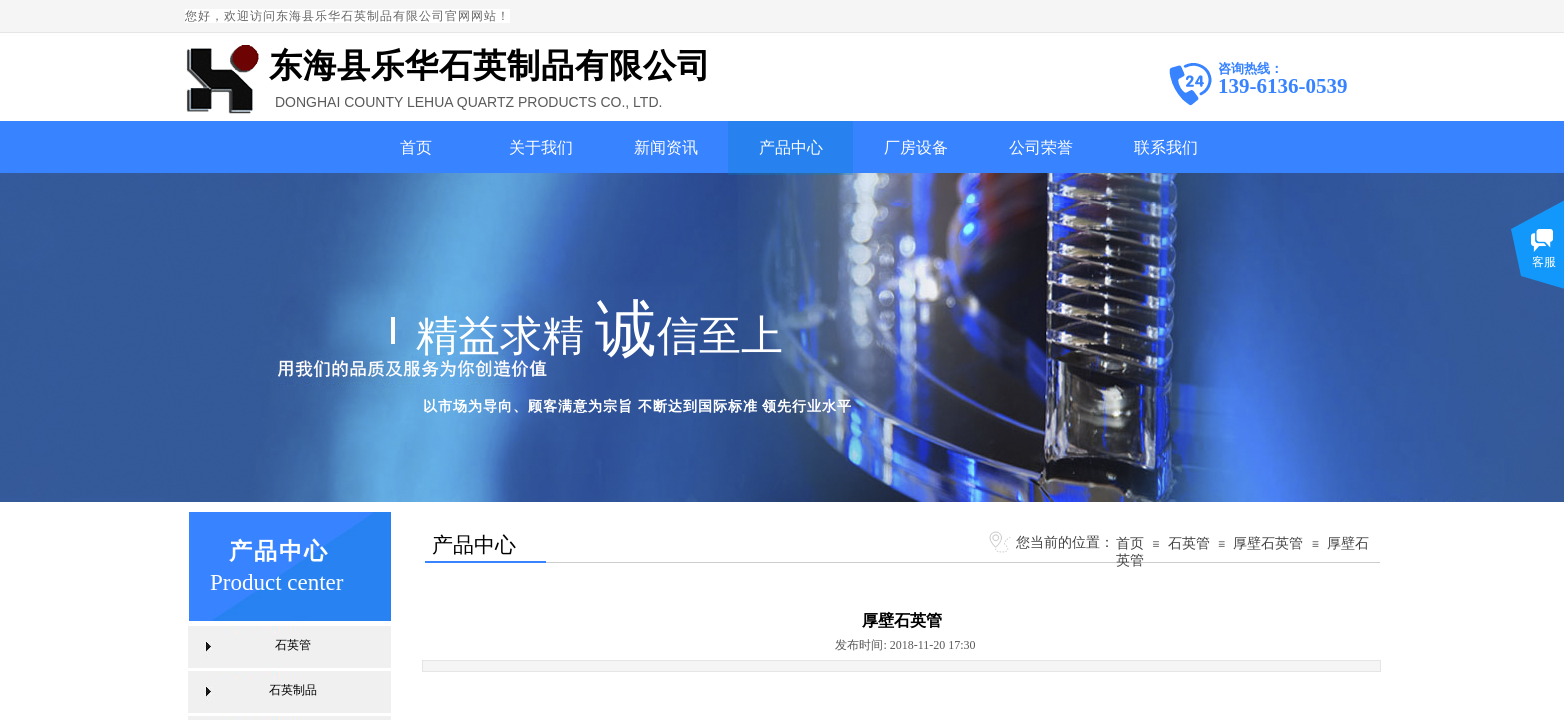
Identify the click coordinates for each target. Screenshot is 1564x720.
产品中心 (791, 147)
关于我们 (541, 147)
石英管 (1189, 543)
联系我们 (1166, 147)
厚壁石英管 (1268, 543)
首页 (416, 147)
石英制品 (293, 690)
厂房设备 (916, 147)
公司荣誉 (1041, 147)
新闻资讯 (666, 147)
